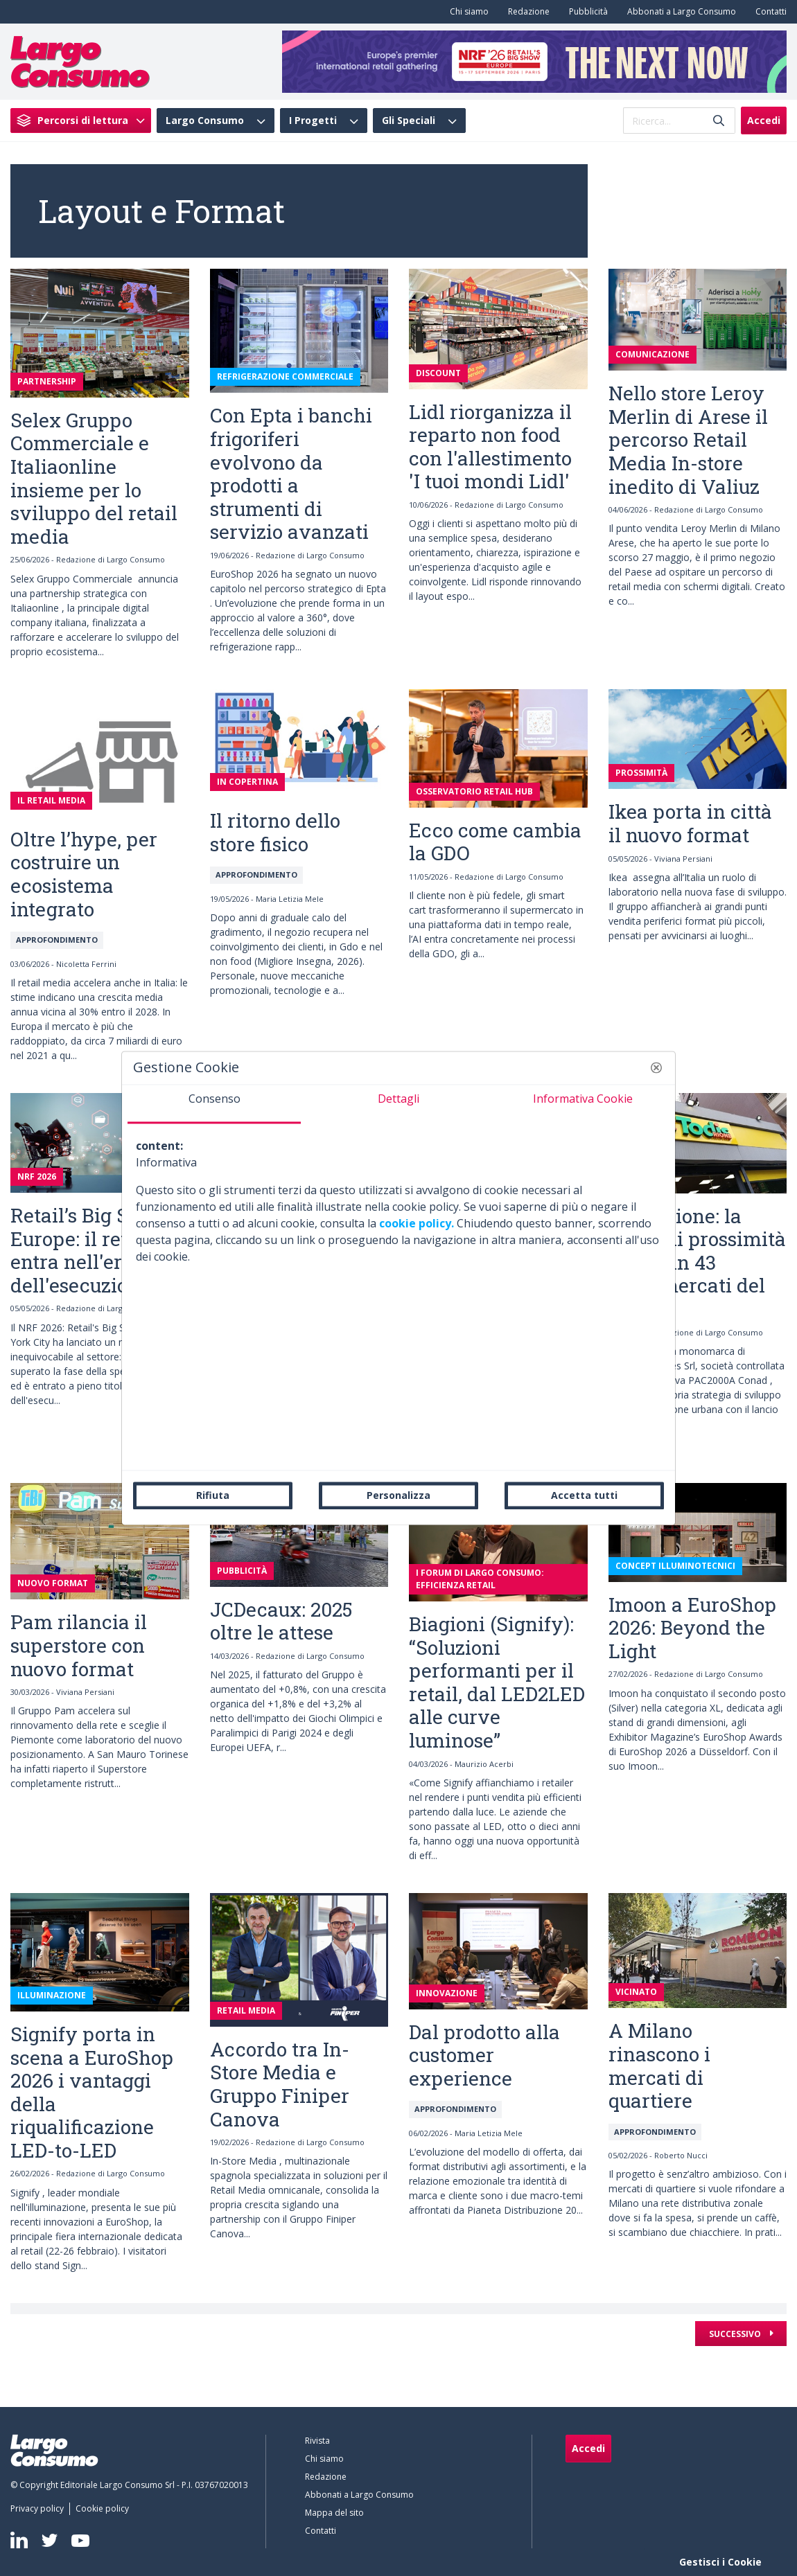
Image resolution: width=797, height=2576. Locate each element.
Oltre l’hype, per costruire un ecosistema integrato (83, 874)
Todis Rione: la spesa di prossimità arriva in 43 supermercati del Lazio (697, 1262)
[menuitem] (466, 12)
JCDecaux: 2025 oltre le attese (281, 1621)
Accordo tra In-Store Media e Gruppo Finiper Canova (279, 2084)
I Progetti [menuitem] (313, 120)
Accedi (763, 120)
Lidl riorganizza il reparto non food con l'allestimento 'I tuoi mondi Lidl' (490, 447)
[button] (656, 1067)
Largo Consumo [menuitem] (205, 120)
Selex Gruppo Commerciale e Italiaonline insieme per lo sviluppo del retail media (93, 478)
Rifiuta (212, 1495)
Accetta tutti (584, 1495)
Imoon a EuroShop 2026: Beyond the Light (692, 1628)
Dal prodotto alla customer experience (484, 2055)
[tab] (214, 1104)
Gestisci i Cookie (720, 2561)
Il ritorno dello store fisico (275, 832)
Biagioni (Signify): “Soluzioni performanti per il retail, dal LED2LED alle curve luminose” (497, 1682)
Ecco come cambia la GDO (495, 842)
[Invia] (719, 121)
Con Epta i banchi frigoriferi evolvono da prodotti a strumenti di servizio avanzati (291, 473)
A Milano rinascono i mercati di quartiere (659, 2065)
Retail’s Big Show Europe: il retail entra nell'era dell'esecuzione (89, 1250)
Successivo (736, 2334)
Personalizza (398, 1495)
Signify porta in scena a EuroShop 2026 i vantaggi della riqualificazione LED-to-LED (91, 2092)
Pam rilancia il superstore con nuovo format (78, 1645)
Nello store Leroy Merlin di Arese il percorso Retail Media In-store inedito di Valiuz (688, 439)
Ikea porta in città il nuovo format (690, 823)
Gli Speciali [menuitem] (408, 120)
